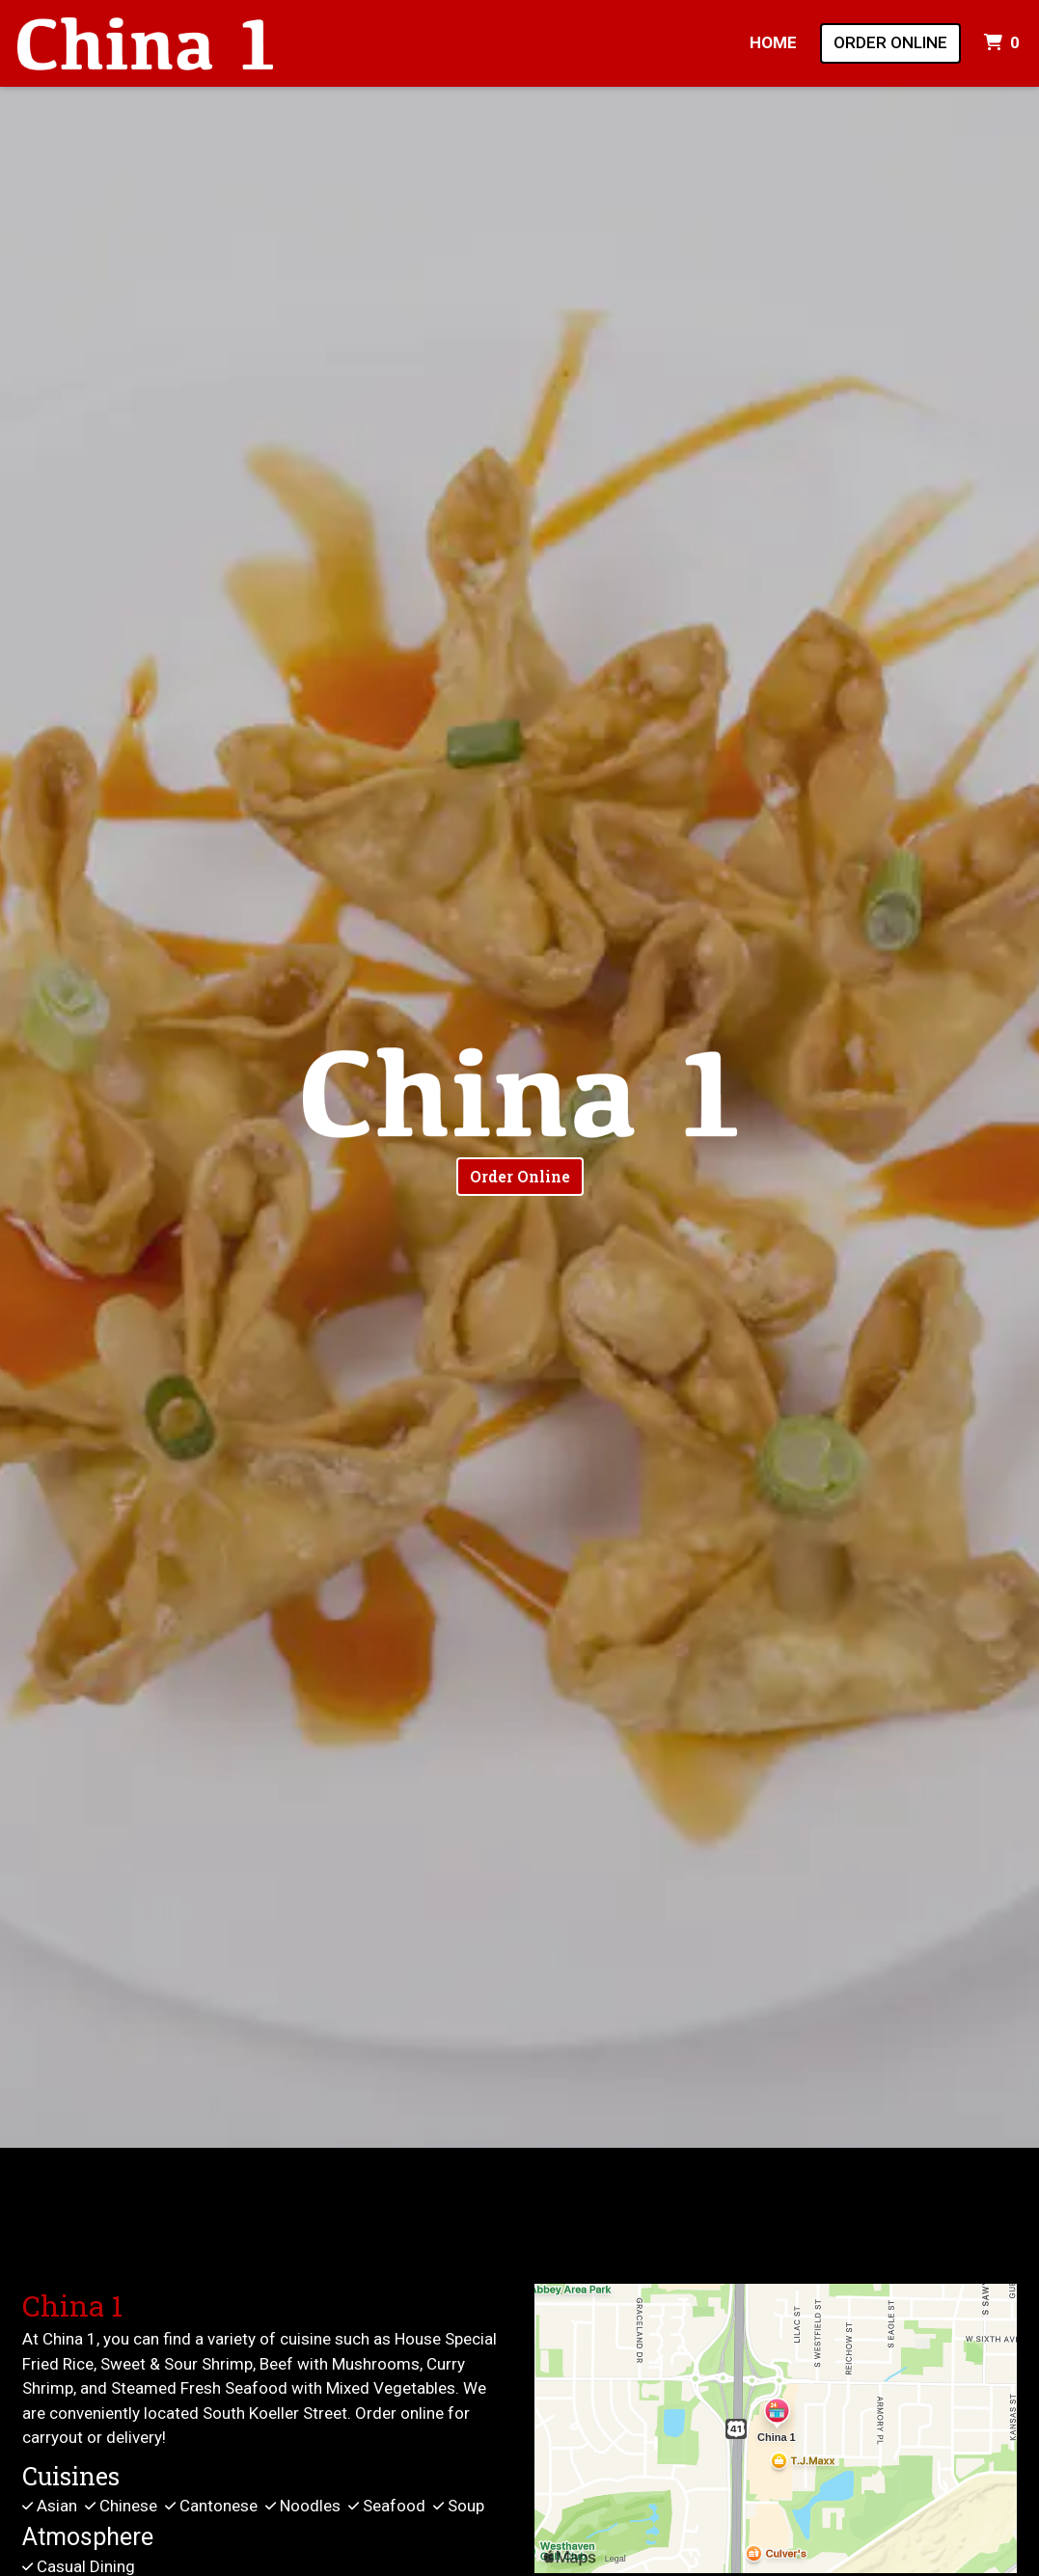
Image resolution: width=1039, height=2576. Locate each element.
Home (773, 42)
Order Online (890, 42)
